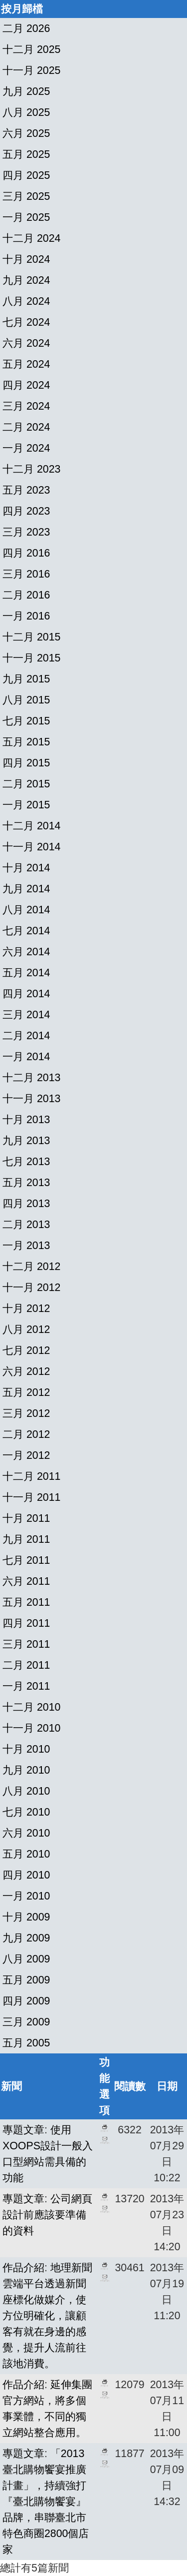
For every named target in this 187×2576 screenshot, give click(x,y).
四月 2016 (26, 553)
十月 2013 (26, 1120)
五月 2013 (26, 1183)
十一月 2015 (31, 658)
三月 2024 (26, 406)
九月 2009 (26, 1938)
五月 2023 (26, 490)
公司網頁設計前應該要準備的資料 (47, 2215)
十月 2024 (26, 259)
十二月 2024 (31, 238)
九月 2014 (26, 889)
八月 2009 (26, 1959)
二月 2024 (26, 427)
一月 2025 (26, 217)
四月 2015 (26, 763)
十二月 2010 (31, 1707)
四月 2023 (26, 511)
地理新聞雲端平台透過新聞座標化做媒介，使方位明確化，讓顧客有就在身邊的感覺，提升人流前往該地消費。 (47, 2316)
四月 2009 (26, 2001)
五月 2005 (26, 2043)
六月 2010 (26, 1833)
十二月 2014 (31, 826)
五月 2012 (26, 1392)
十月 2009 (26, 1917)
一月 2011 (26, 1686)
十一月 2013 (31, 1099)
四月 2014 (26, 994)
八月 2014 (26, 910)
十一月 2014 (31, 847)
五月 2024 (26, 364)
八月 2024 (26, 301)
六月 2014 (26, 952)
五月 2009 (26, 1980)
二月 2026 (26, 28)
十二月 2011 (31, 1476)
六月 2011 (26, 1581)
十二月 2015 (31, 637)
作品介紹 (23, 2268)
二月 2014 (26, 1036)
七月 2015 (26, 721)
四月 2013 (26, 1204)
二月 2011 (26, 1665)
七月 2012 (26, 1350)
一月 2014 (26, 1057)
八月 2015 (26, 700)
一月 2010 (26, 1896)
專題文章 (23, 2130)
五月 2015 (26, 742)
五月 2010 (26, 1854)
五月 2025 (26, 154)
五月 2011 (26, 1602)
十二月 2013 (31, 1078)
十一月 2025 (31, 70)
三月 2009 (26, 2022)
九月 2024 (26, 280)
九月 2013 (26, 1141)
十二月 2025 (31, 49)
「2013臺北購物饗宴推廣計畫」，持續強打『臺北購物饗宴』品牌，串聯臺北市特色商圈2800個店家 (45, 2502)
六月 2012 (26, 1371)
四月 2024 (26, 385)
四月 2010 (26, 1875)
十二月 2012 (31, 1267)
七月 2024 (26, 322)
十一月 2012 (31, 1287)
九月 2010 (26, 1770)
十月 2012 (26, 1308)
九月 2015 (26, 679)
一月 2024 (26, 448)
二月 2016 (26, 595)
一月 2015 (26, 805)
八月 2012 (26, 1329)
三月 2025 (26, 196)
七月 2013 (26, 1162)
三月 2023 (26, 532)
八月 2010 (26, 1791)
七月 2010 (26, 1812)
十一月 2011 (31, 1497)
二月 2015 (26, 784)
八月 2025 (26, 112)
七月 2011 (26, 1560)
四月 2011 (26, 1623)
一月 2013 (26, 1246)
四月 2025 (26, 175)
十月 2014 (26, 868)
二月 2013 (26, 1225)
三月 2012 (26, 1413)
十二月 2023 (31, 469)
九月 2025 (26, 91)
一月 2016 (26, 616)
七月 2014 (26, 931)
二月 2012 (26, 1434)
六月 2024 (26, 343)
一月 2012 (26, 1455)
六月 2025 (26, 133)
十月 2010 (26, 1749)
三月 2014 (26, 1015)
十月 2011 (26, 1518)
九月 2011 (26, 1539)
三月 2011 (26, 1644)
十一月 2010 (31, 1728)
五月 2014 (26, 973)
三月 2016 (26, 574)
